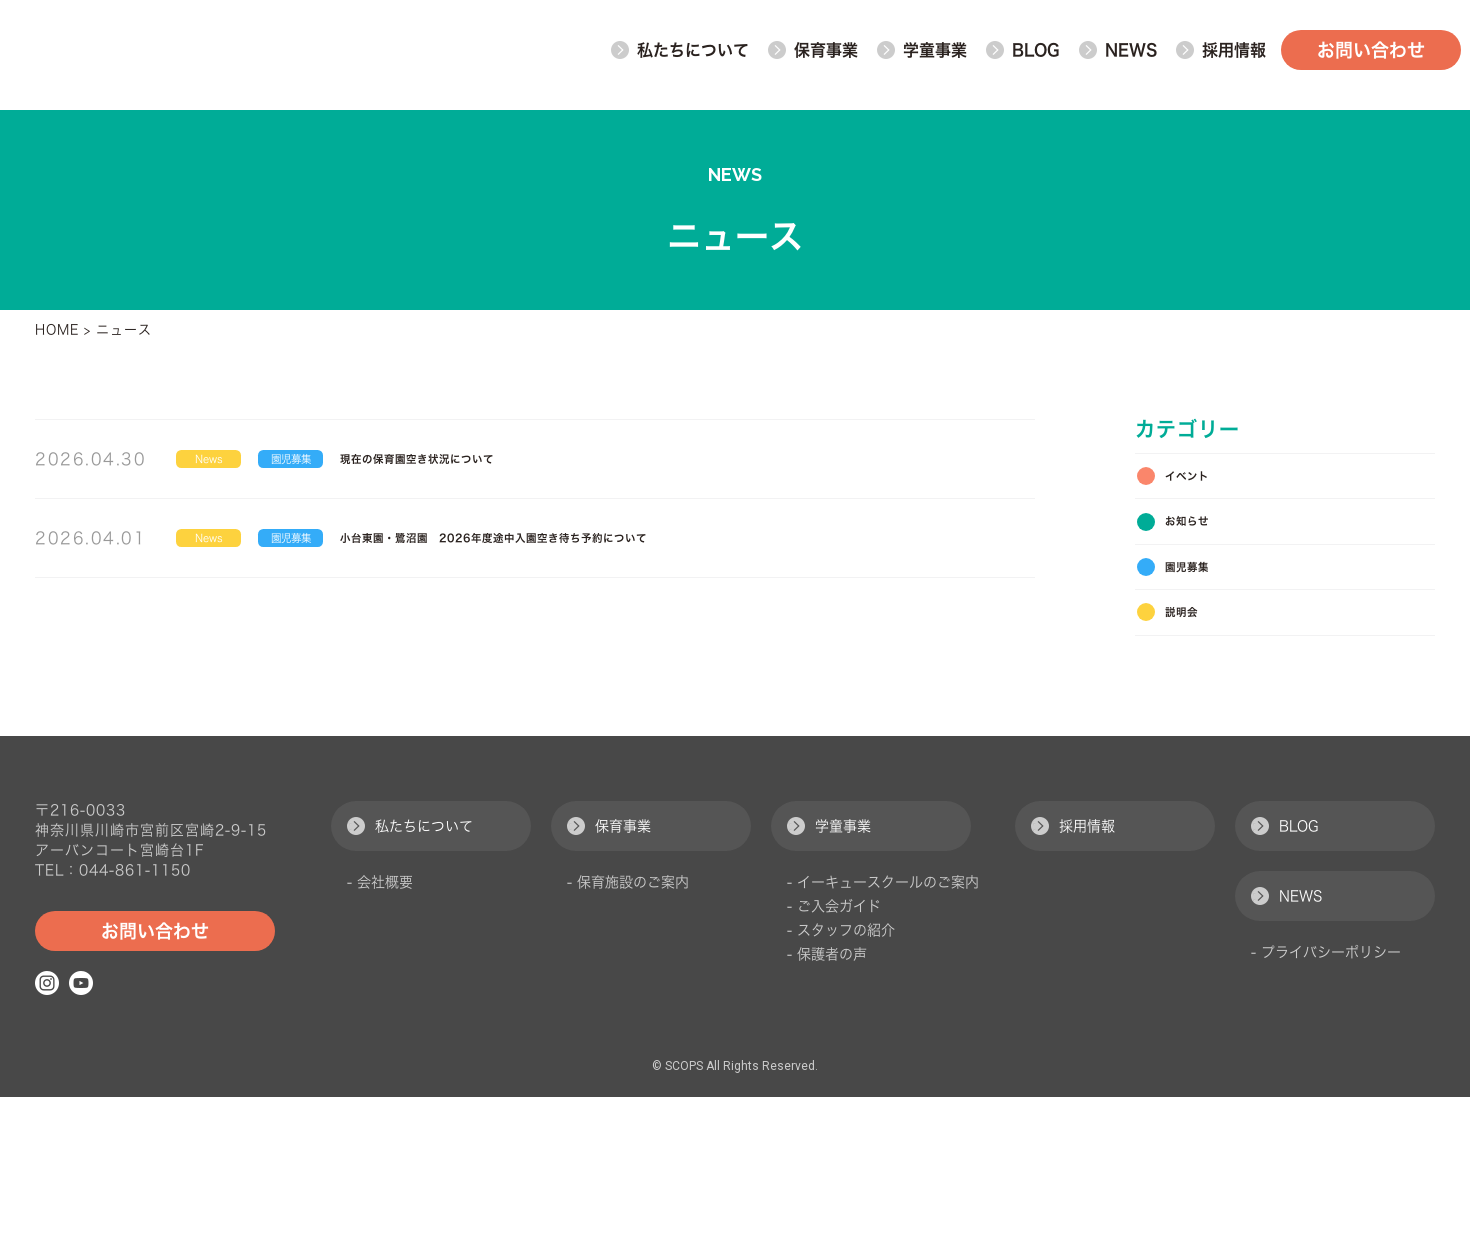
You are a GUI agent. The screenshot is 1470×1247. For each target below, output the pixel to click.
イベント (1200, 484)
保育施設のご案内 (633, 1032)
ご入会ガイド (839, 1056)
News (226, 464)
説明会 (1191, 667)
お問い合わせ (1370, 55)
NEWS (1117, 55)
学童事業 (829, 976)
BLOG (1022, 55)
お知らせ (1200, 545)
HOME (57, 329)
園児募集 (351, 464)
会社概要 (385, 1032)
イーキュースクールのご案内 (888, 1032)
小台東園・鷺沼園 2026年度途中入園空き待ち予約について (662, 554)
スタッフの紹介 (846, 1080)
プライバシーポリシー (1331, 1102)
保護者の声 (832, 1104)
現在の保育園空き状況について (545, 464)
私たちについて (410, 976)
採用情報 (1073, 976)
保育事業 (609, 976)
